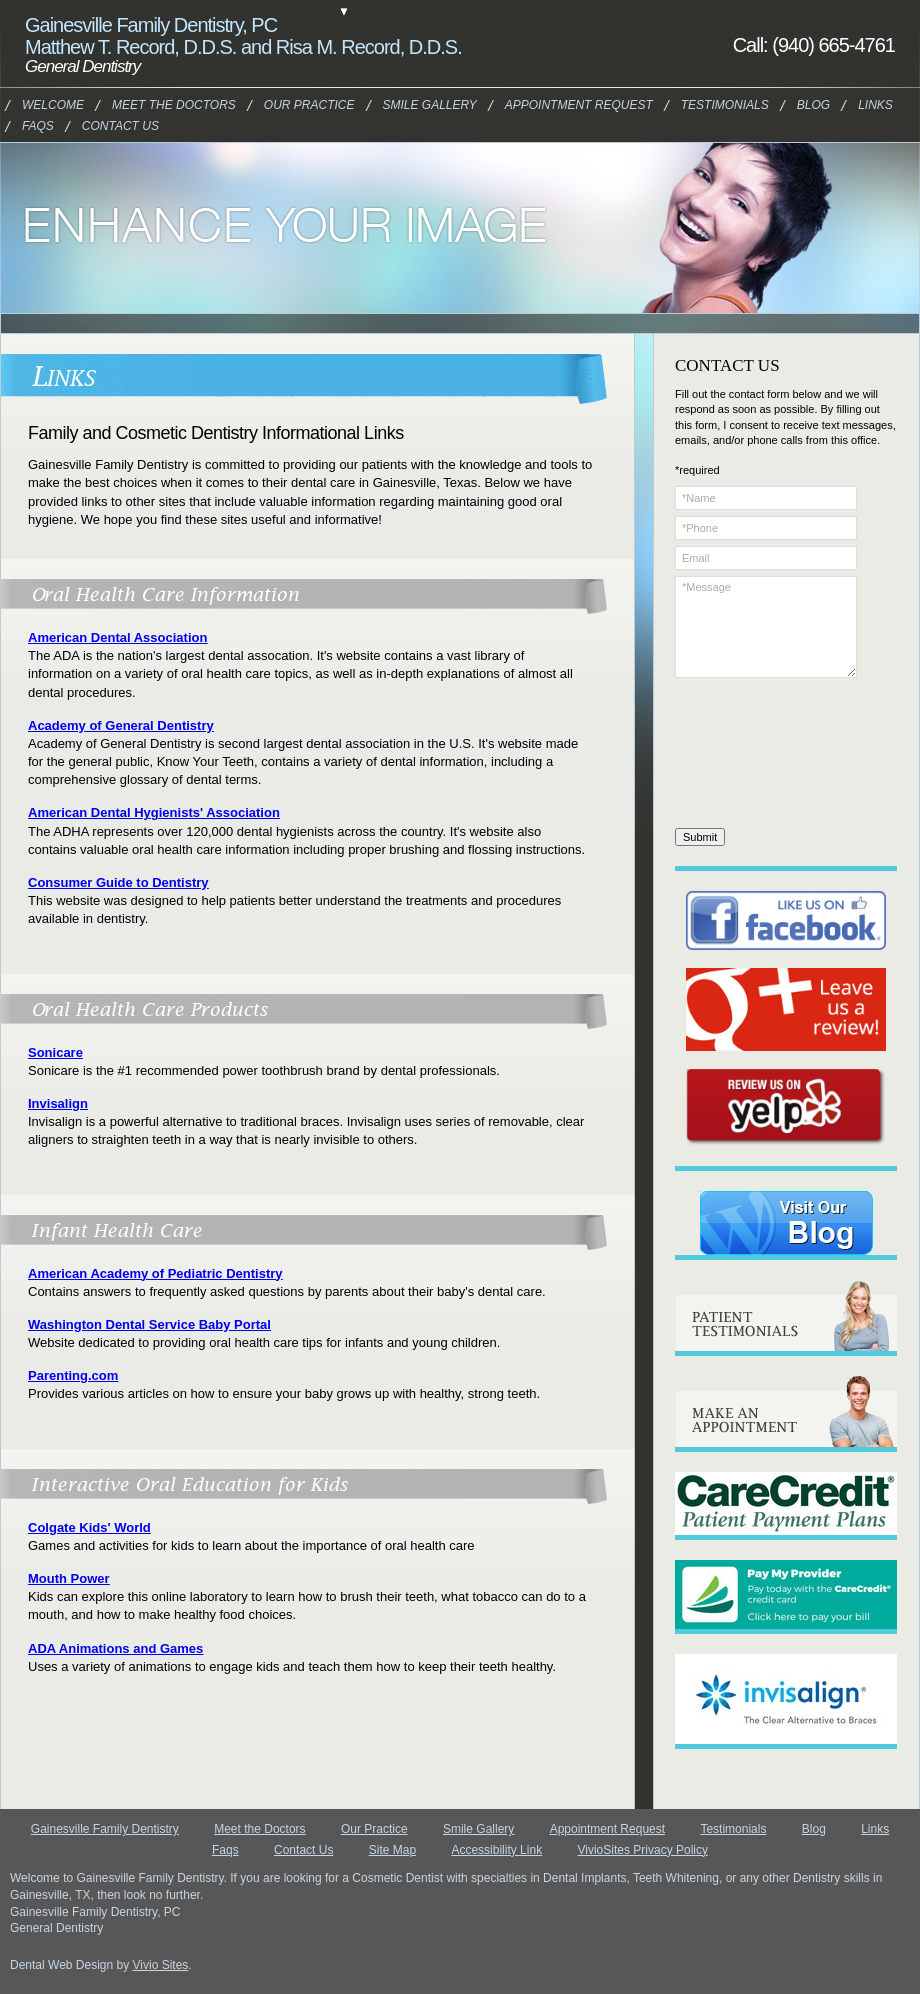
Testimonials (715, 105)
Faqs (38, 126)
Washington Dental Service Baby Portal (149, 1324)
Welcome (49, 105)
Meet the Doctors (155, 105)
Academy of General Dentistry (121, 725)
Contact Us (113, 126)
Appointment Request (554, 105)
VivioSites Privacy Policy (642, 1850)
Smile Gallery (478, 1829)
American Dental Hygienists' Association (154, 812)
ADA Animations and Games (115, 1648)
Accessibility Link (496, 1850)
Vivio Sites (161, 1965)
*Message (766, 627)
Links (875, 105)
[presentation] (757, 756)
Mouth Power (69, 1578)
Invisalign (58, 1103)
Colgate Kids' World (89, 1527)
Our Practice (374, 1829)
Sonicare (55, 1052)
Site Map (392, 1850)
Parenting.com (73, 1375)
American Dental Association (117, 637)
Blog (813, 105)
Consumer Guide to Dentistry (118, 882)
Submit (700, 837)
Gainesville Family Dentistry (105, 1829)
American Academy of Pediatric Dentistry (155, 1273)
